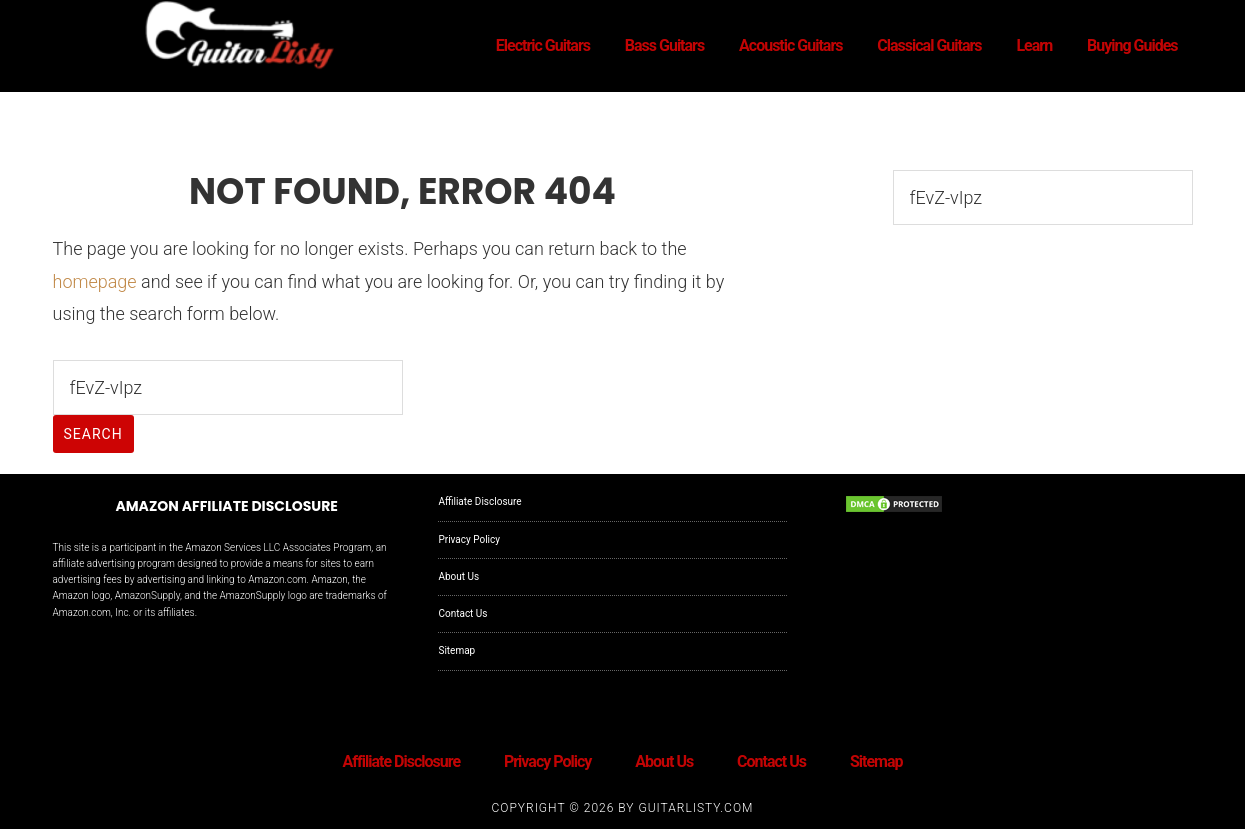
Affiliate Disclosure (479, 501)
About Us (458, 576)
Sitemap (456, 650)
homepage (95, 281)
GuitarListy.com (695, 808)
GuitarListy (233, 38)
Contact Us (462, 613)
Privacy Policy (469, 539)
